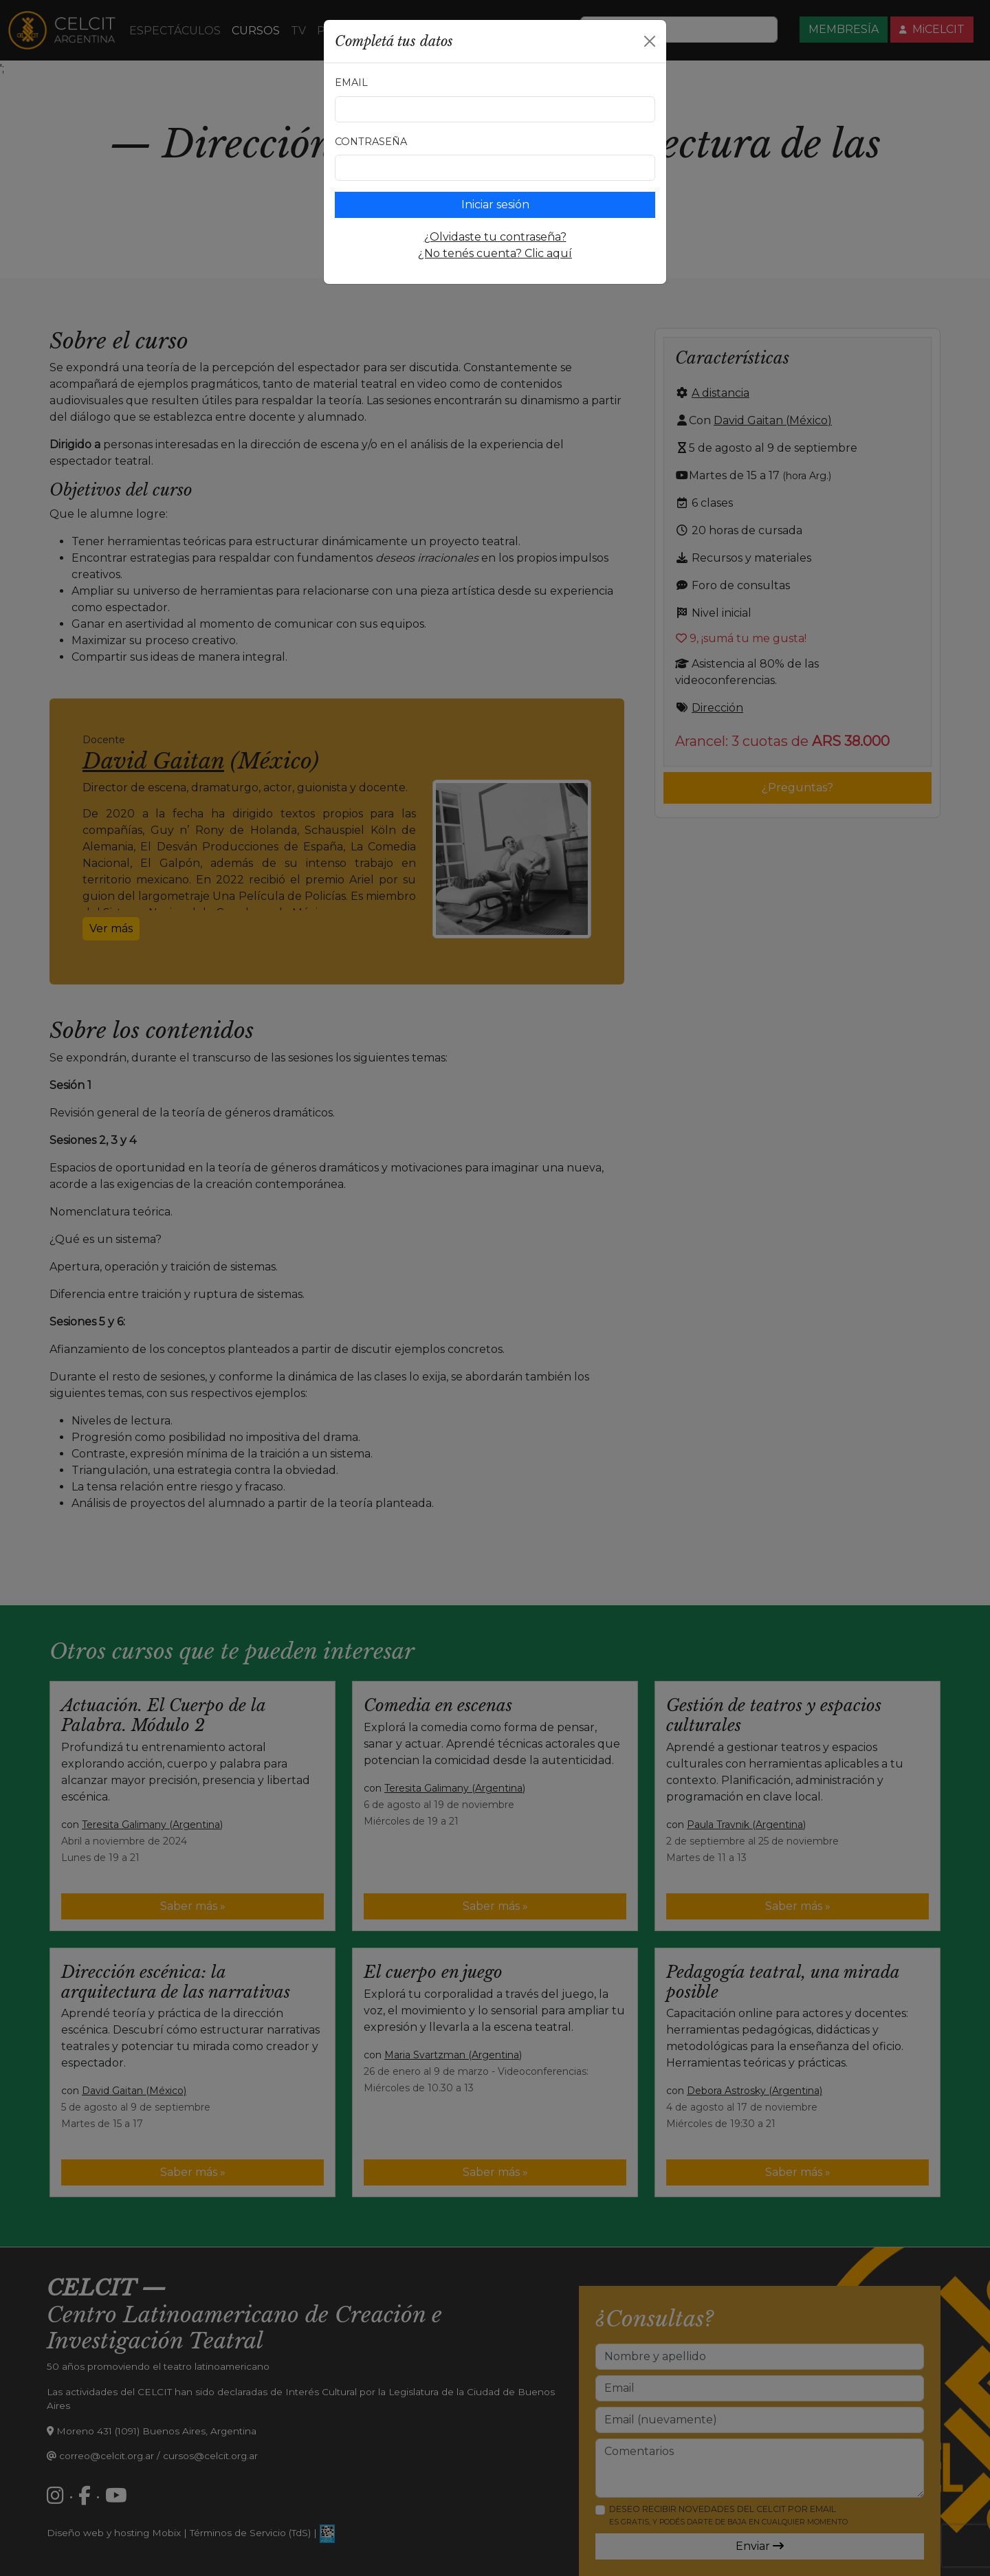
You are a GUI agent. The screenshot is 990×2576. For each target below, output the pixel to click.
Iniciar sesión (495, 204)
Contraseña (371, 141)
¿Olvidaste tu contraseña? (495, 236)
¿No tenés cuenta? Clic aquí (495, 253)
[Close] (650, 41)
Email (351, 82)
